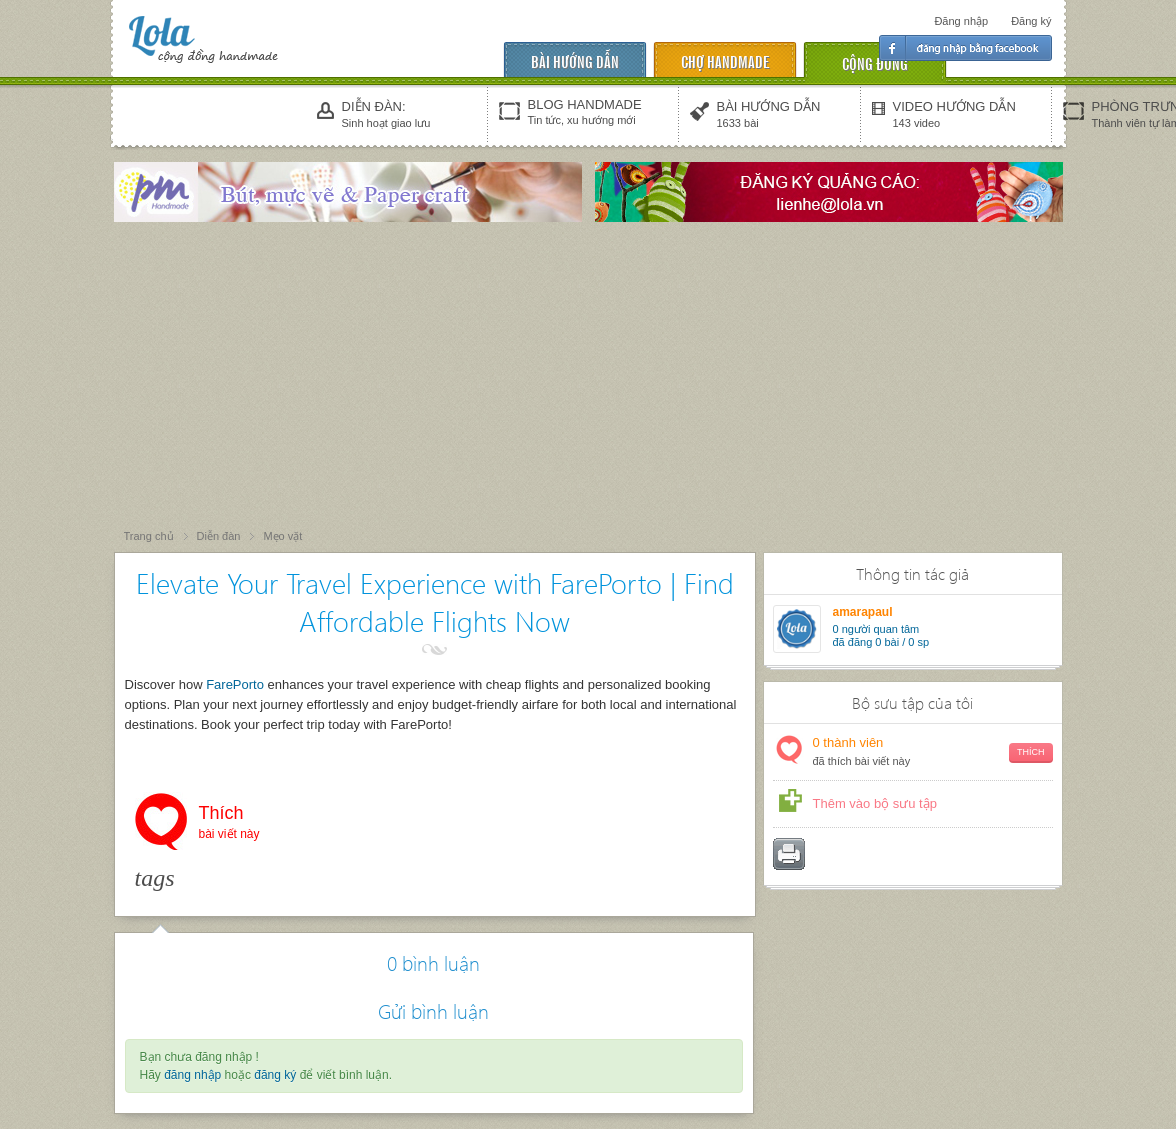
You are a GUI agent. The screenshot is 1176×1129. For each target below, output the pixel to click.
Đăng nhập (961, 21)
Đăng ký (1031, 21)
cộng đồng (875, 62)
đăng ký (275, 1075)
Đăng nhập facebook (965, 48)
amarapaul (863, 612)
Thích (229, 824)
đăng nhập (192, 1075)
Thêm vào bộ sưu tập (875, 803)
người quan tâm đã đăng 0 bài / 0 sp (881, 635)
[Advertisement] (588, 377)
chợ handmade (725, 60)
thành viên (933, 752)
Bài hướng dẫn (575, 60)
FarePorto (235, 684)
